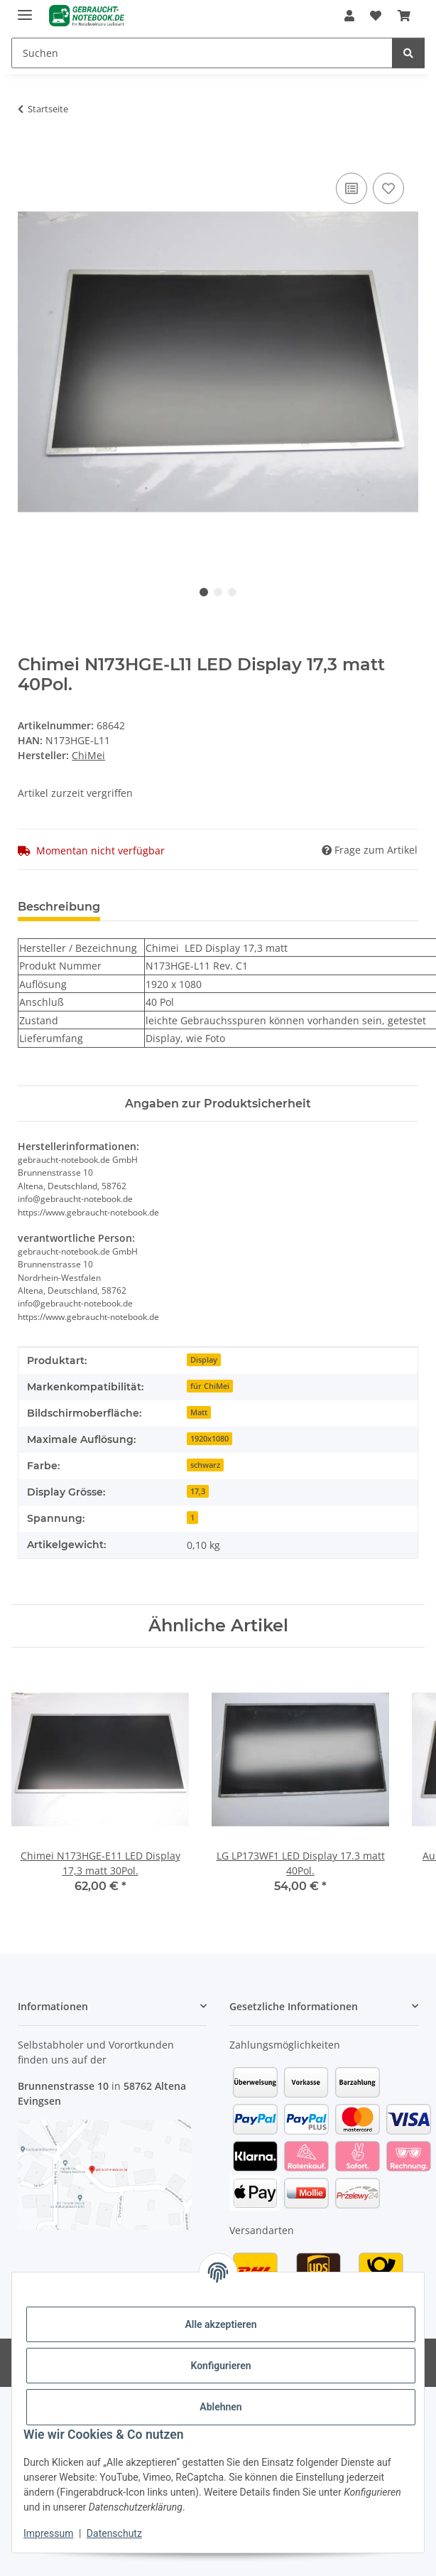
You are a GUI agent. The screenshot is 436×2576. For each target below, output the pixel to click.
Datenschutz (114, 2533)
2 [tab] (218, 592)
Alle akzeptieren (220, 2324)
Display (203, 1360)
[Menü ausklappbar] (25, 9)
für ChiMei (209, 1386)
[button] (349, 15)
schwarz (205, 1465)
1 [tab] (204, 592)
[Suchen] (202, 53)
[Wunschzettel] (375, 15)
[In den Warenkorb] (29, 153)
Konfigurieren (220, 2365)
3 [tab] (232, 592)
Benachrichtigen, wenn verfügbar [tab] (222, 906)
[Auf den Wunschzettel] (388, 188)
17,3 (197, 1491)
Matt (198, 1412)
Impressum (48, 2533)
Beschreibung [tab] (59, 906)
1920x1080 (209, 1439)
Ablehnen (220, 2407)
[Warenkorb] (403, 15)
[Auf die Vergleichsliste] (351, 188)
